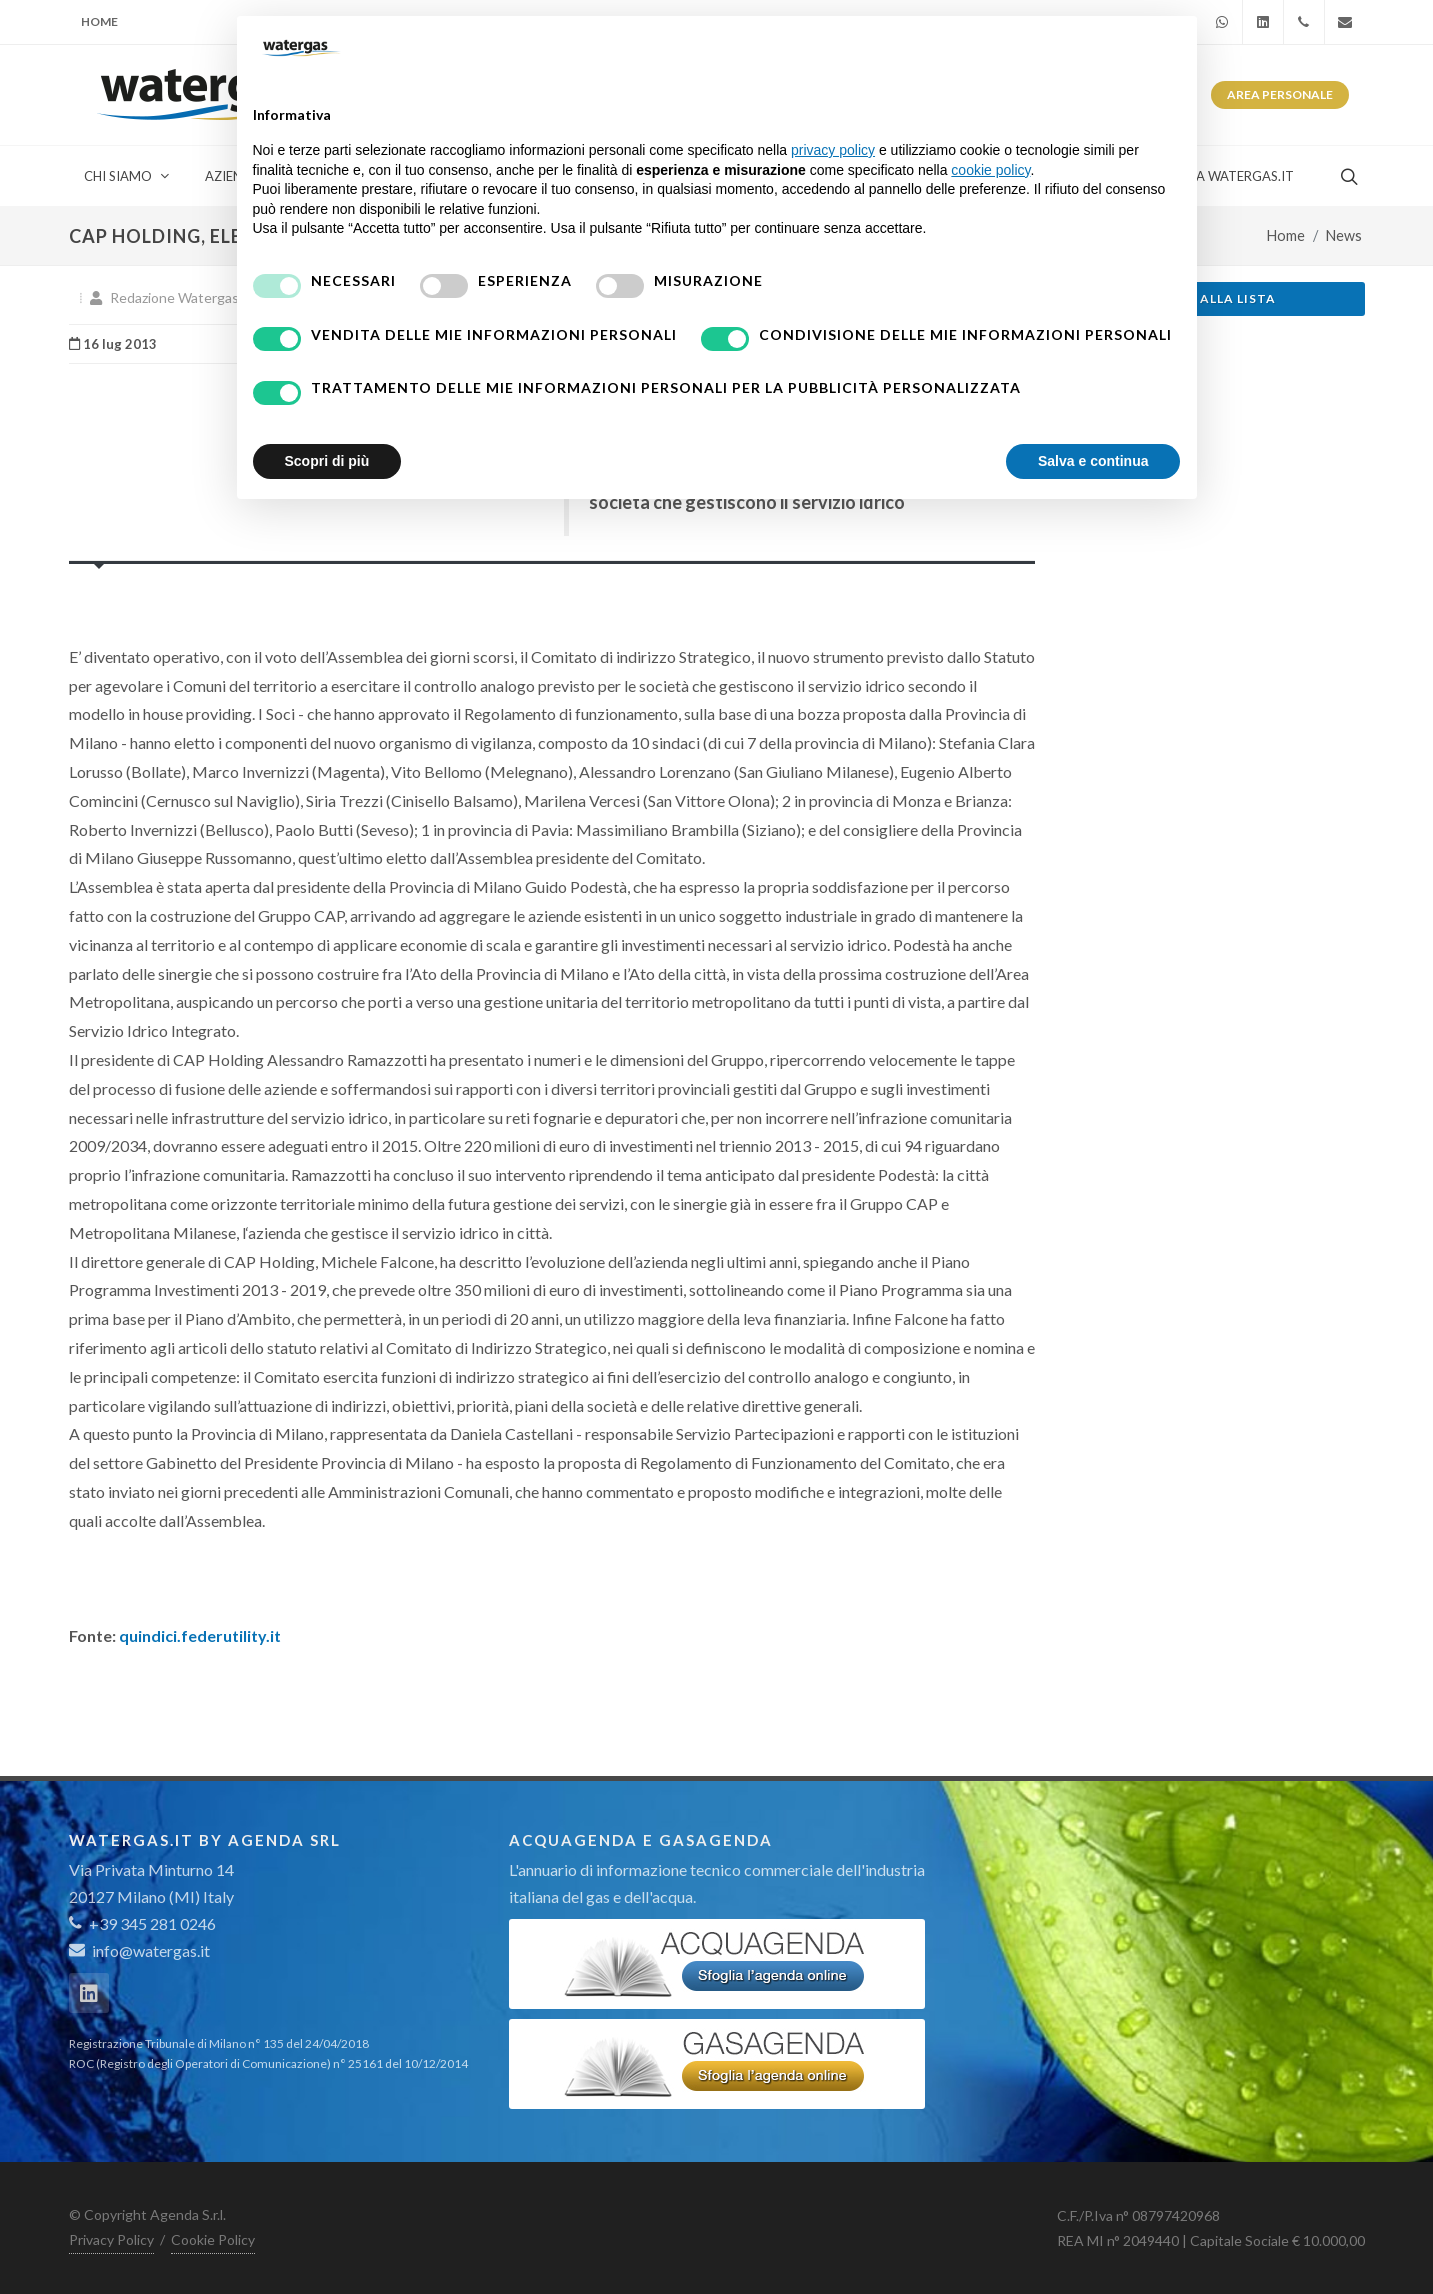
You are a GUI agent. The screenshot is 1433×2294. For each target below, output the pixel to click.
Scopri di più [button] (327, 461)
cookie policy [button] (990, 170)
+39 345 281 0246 (142, 1923)
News (1344, 235)
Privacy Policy (111, 2239)
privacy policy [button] (833, 150)
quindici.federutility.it (200, 1635)
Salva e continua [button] (1093, 461)
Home (99, 21)
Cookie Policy (213, 2239)
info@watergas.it (151, 1950)
